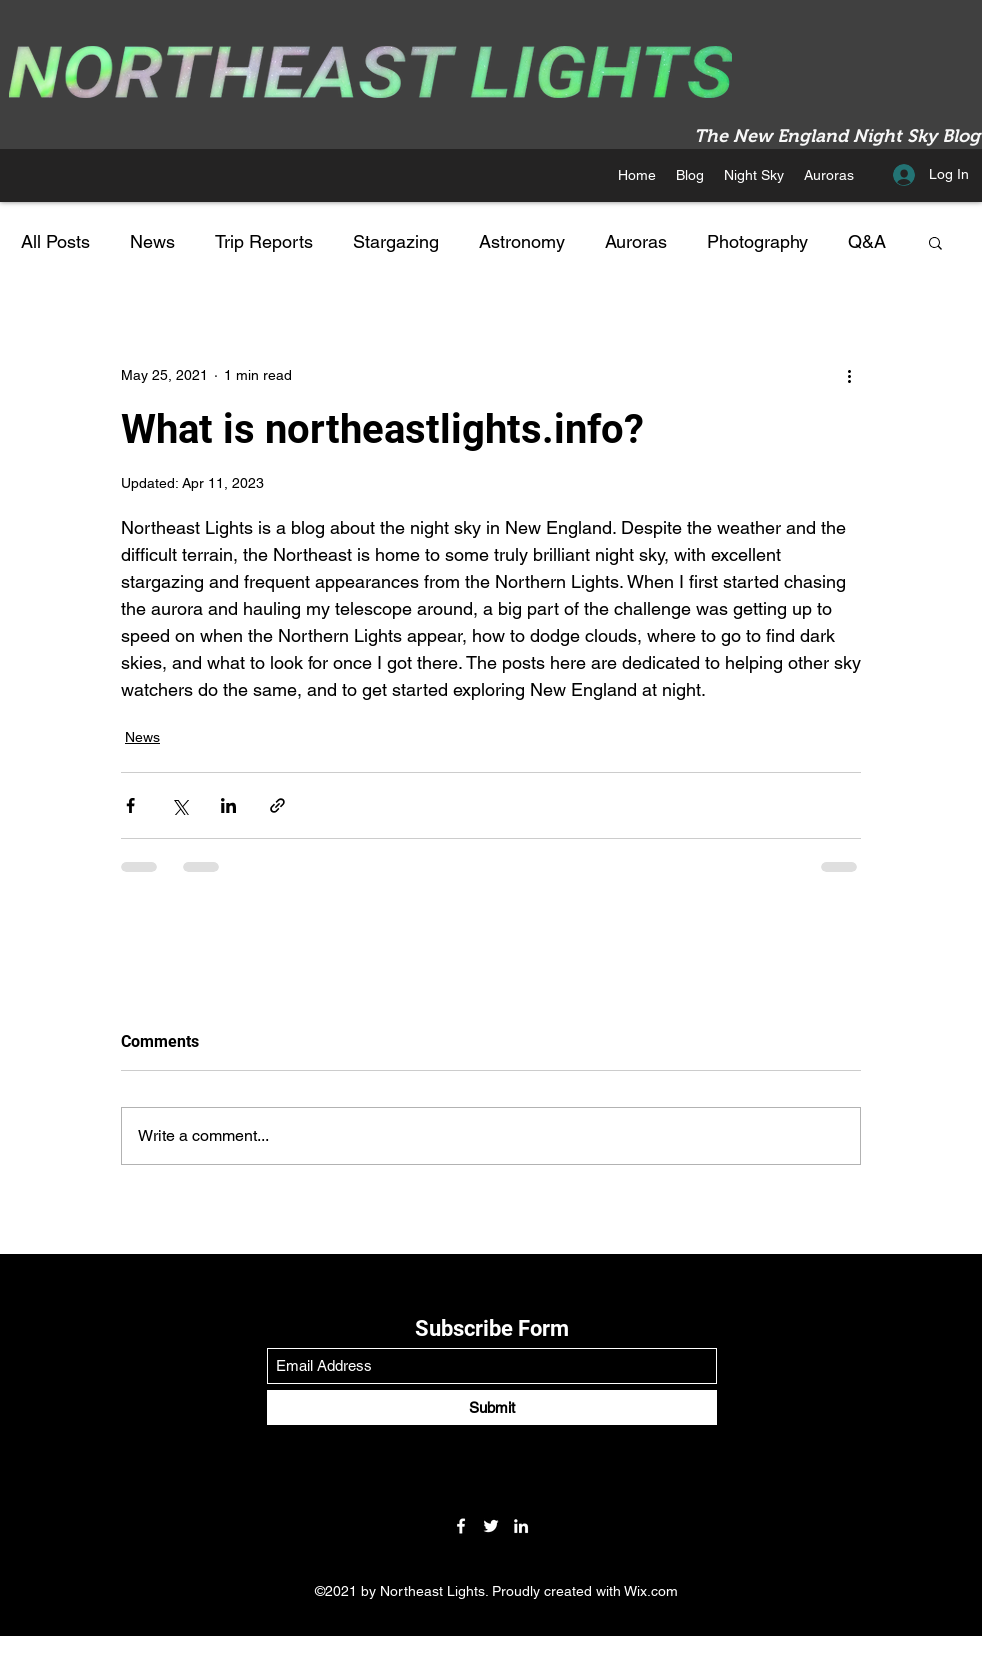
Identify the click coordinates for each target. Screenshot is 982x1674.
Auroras (636, 241)
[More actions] (849, 375)
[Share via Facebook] (130, 805)
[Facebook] (461, 1526)
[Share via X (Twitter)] (179, 805)
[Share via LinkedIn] (228, 805)
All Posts (55, 241)
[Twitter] (491, 1526)
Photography (757, 241)
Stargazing (396, 241)
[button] (754, 175)
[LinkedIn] (521, 1526)
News (152, 241)
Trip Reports (264, 241)
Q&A (867, 241)
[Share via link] (277, 805)
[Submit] (492, 1407)
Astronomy (522, 241)
